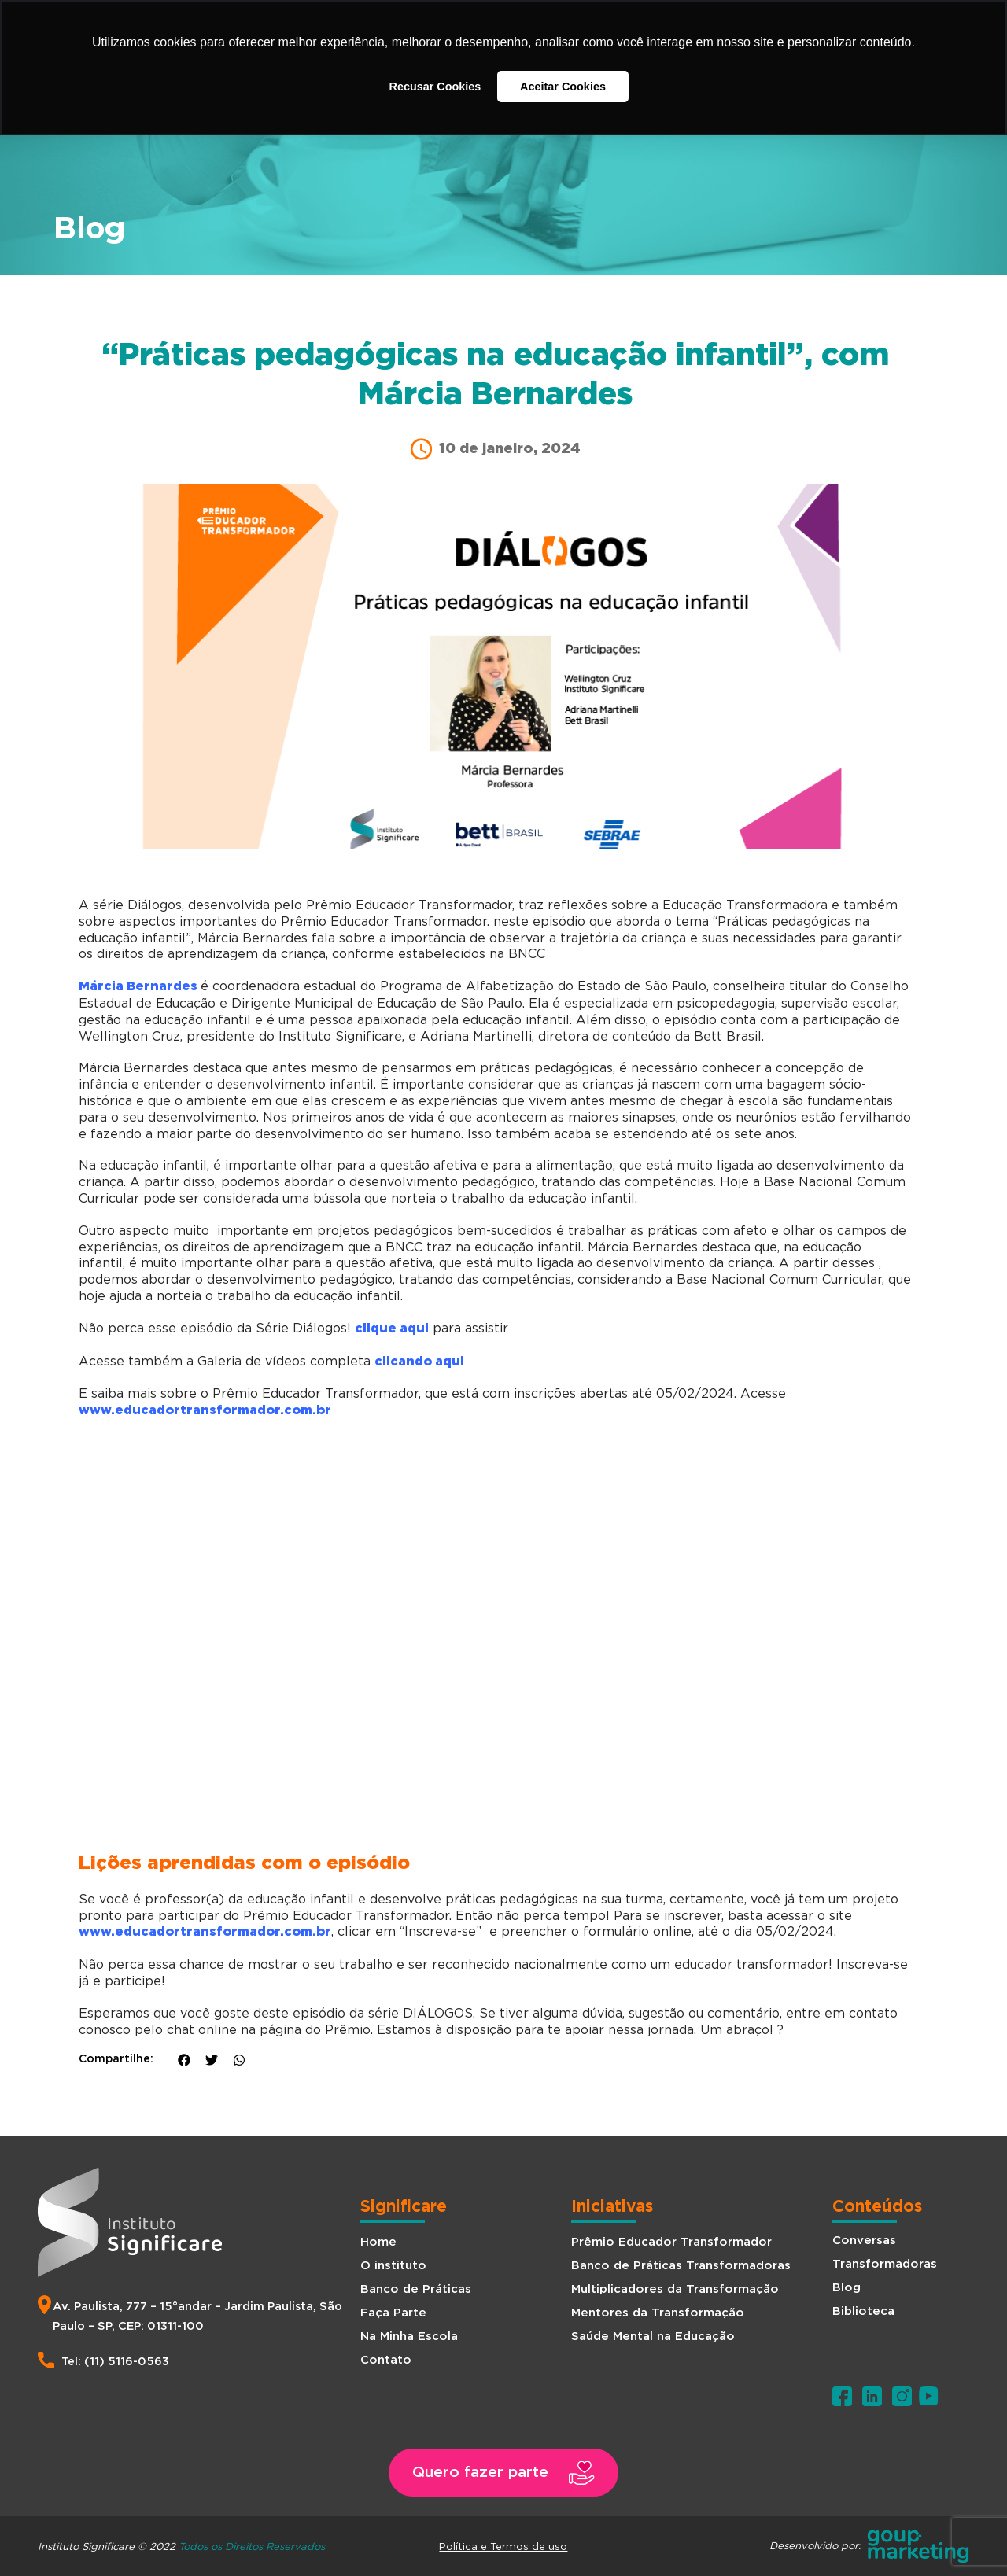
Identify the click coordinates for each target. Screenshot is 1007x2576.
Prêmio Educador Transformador (671, 2242)
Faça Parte (393, 2313)
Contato (385, 2360)
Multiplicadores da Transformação (675, 2289)
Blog (846, 2288)
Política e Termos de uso (503, 2546)
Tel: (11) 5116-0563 (115, 2362)
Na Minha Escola (409, 2336)
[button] (503, 2473)
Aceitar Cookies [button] (563, 86)
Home (378, 2242)
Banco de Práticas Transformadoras (681, 2266)
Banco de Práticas (415, 2289)
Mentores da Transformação (657, 2313)
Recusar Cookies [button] (435, 86)
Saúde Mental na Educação (653, 2336)
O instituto (393, 2266)
